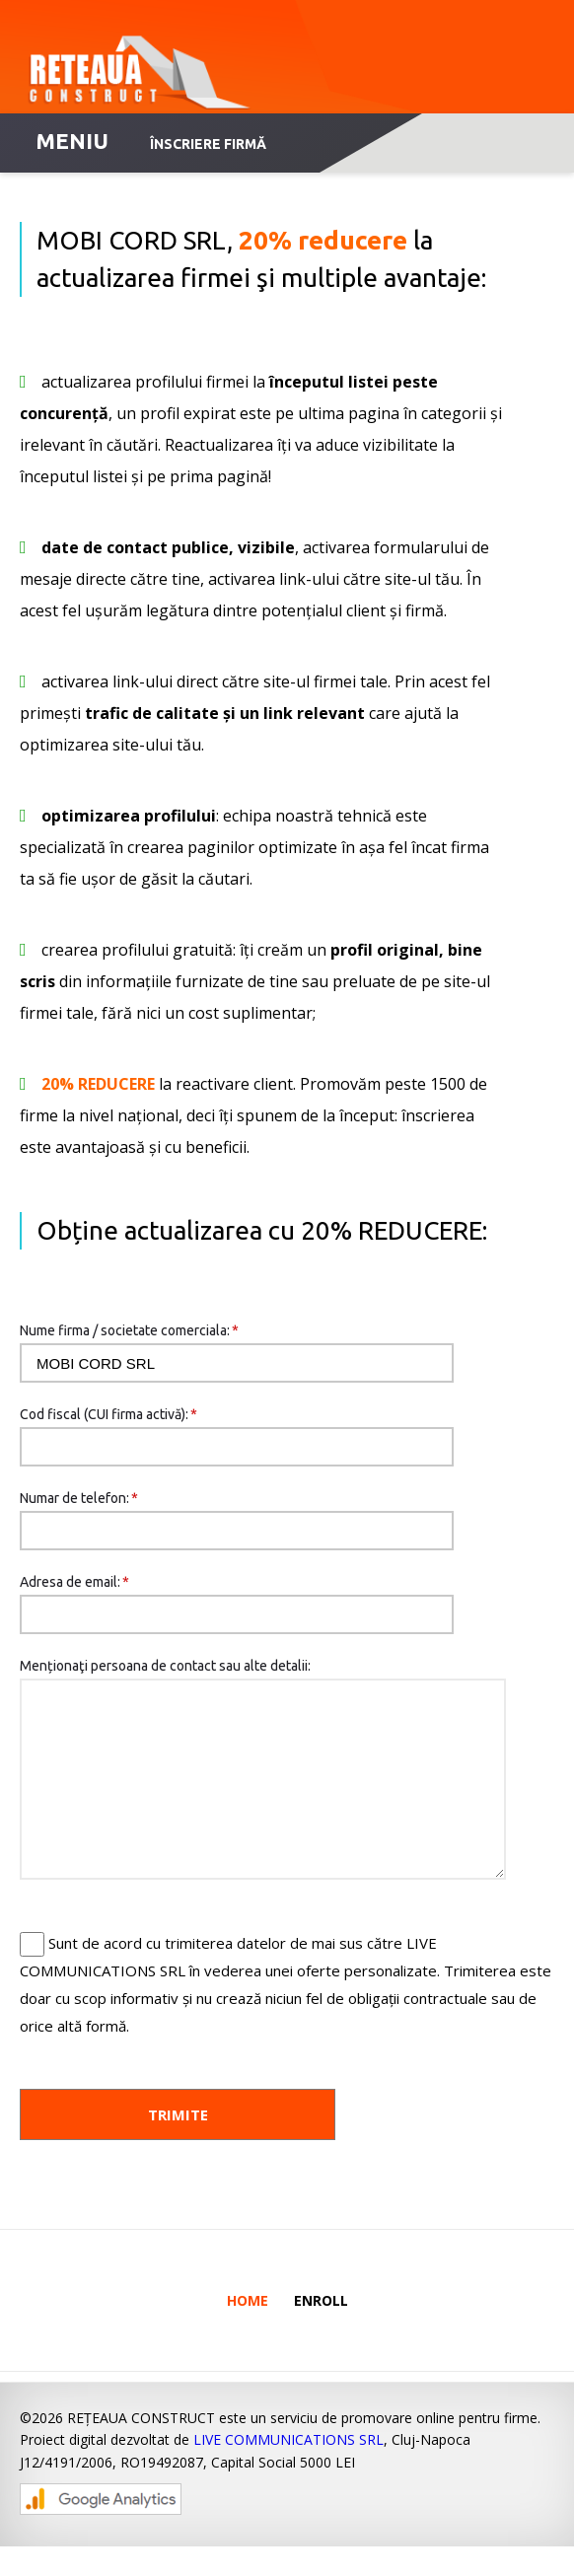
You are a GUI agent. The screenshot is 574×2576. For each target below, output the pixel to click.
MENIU (72, 140)
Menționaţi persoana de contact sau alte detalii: (165, 1666)
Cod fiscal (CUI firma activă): (108, 1414)
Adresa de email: (74, 1582)
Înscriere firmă (208, 144)
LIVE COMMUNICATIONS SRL (288, 2469)
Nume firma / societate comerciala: (129, 1330)
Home (247, 2330)
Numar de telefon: (79, 1498)
